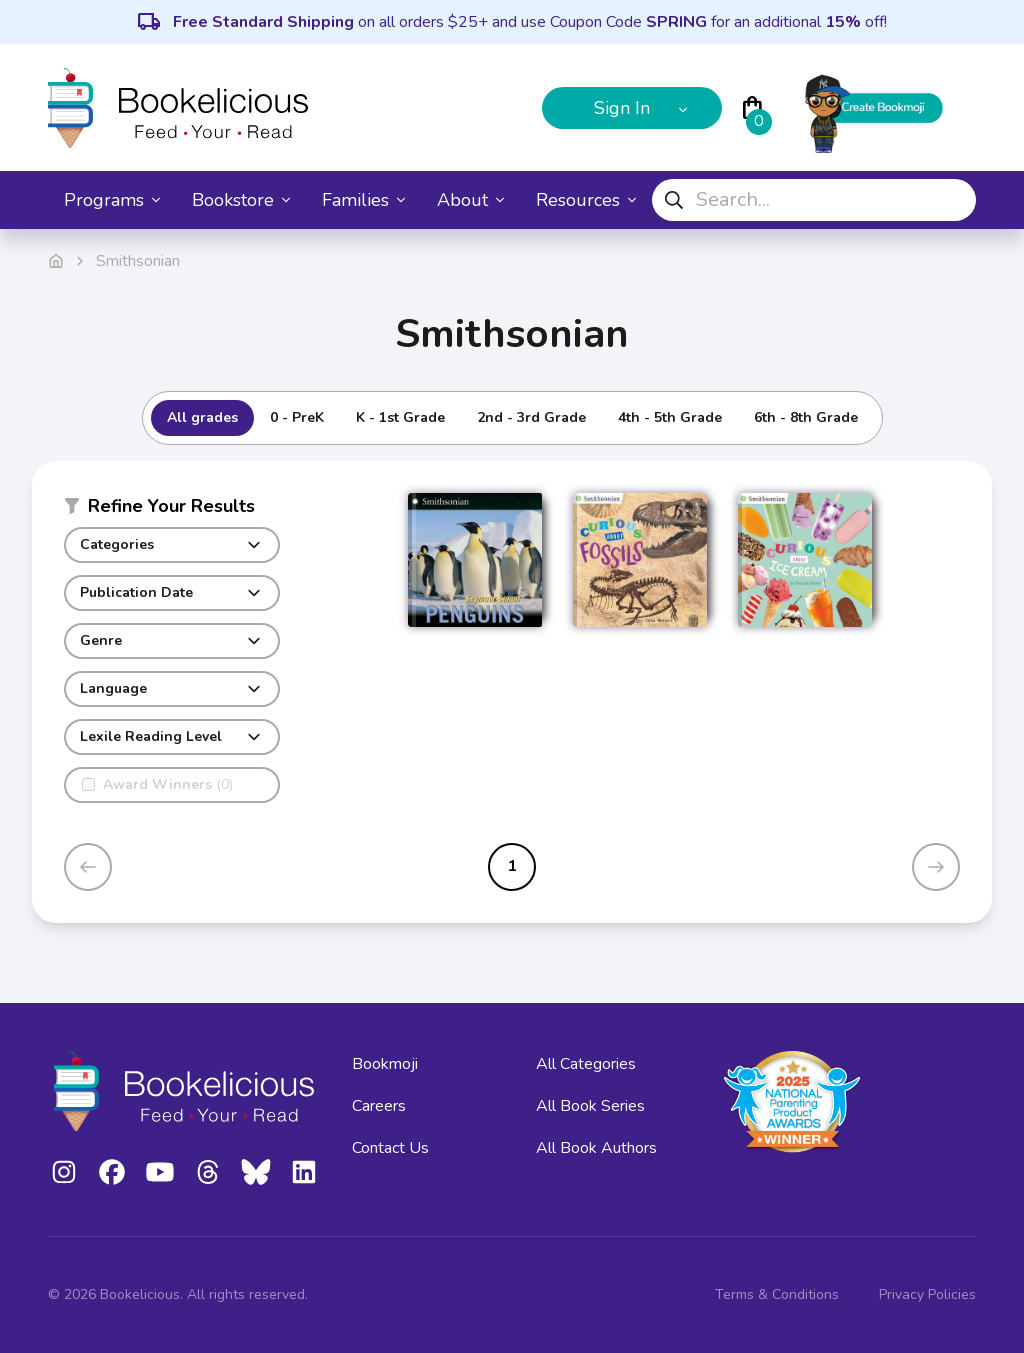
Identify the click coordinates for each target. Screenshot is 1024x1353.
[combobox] (814, 200)
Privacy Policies (927, 1294)
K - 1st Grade (400, 417)
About (470, 200)
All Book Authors (596, 1148)
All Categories (586, 1064)
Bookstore (241, 200)
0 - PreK (297, 417)
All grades (202, 417)
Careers (379, 1106)
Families (363, 200)
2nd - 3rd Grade (531, 417)
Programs (112, 200)
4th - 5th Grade (670, 417)
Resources (586, 200)
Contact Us (390, 1148)
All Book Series (590, 1106)
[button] (172, 510)
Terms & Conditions (777, 1294)
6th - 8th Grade (806, 417)
